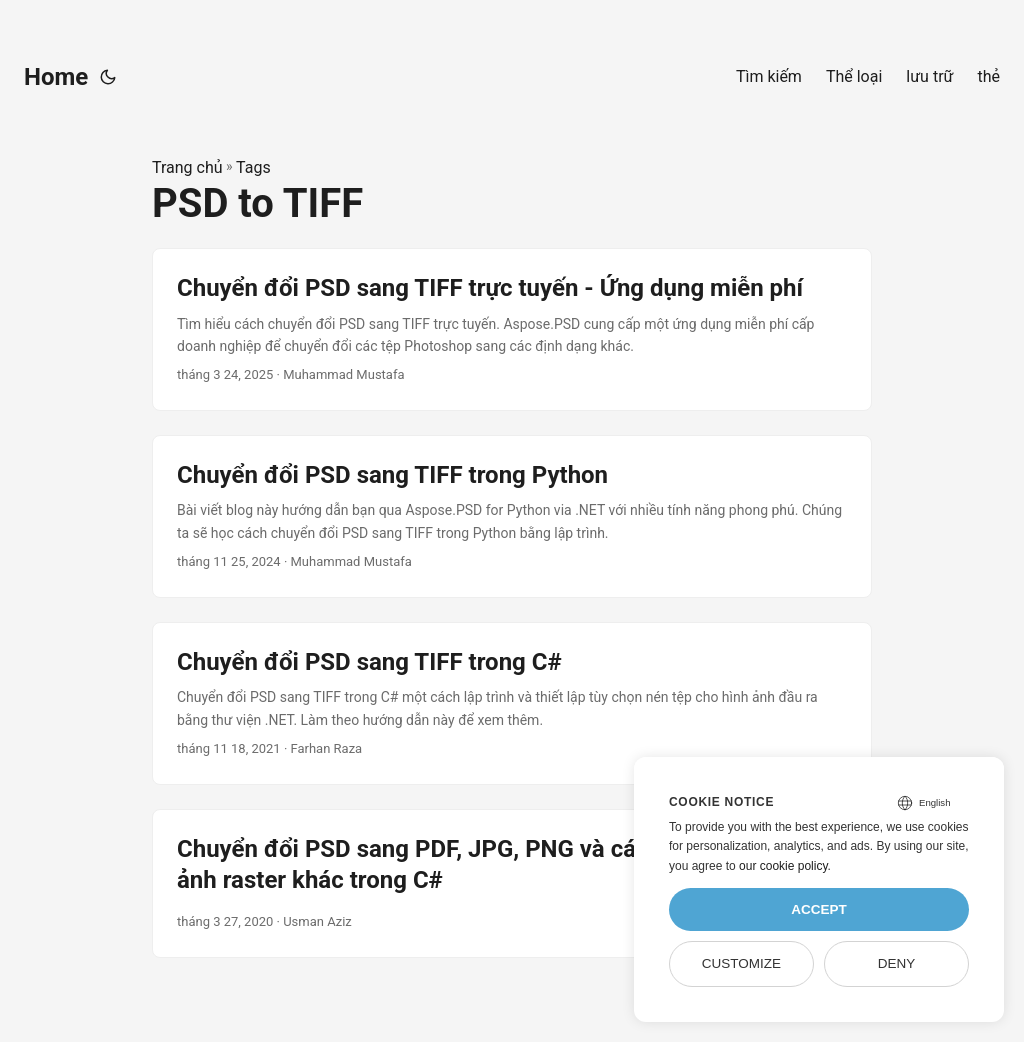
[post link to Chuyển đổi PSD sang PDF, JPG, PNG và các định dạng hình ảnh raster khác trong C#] (512, 883)
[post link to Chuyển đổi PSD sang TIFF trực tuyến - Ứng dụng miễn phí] (512, 329)
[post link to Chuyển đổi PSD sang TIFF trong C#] (512, 703)
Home (56, 77)
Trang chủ (187, 167)
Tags (253, 167)
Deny (897, 963)
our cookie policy (783, 866)
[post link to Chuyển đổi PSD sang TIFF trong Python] (512, 516)
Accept (819, 909)
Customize (741, 963)
